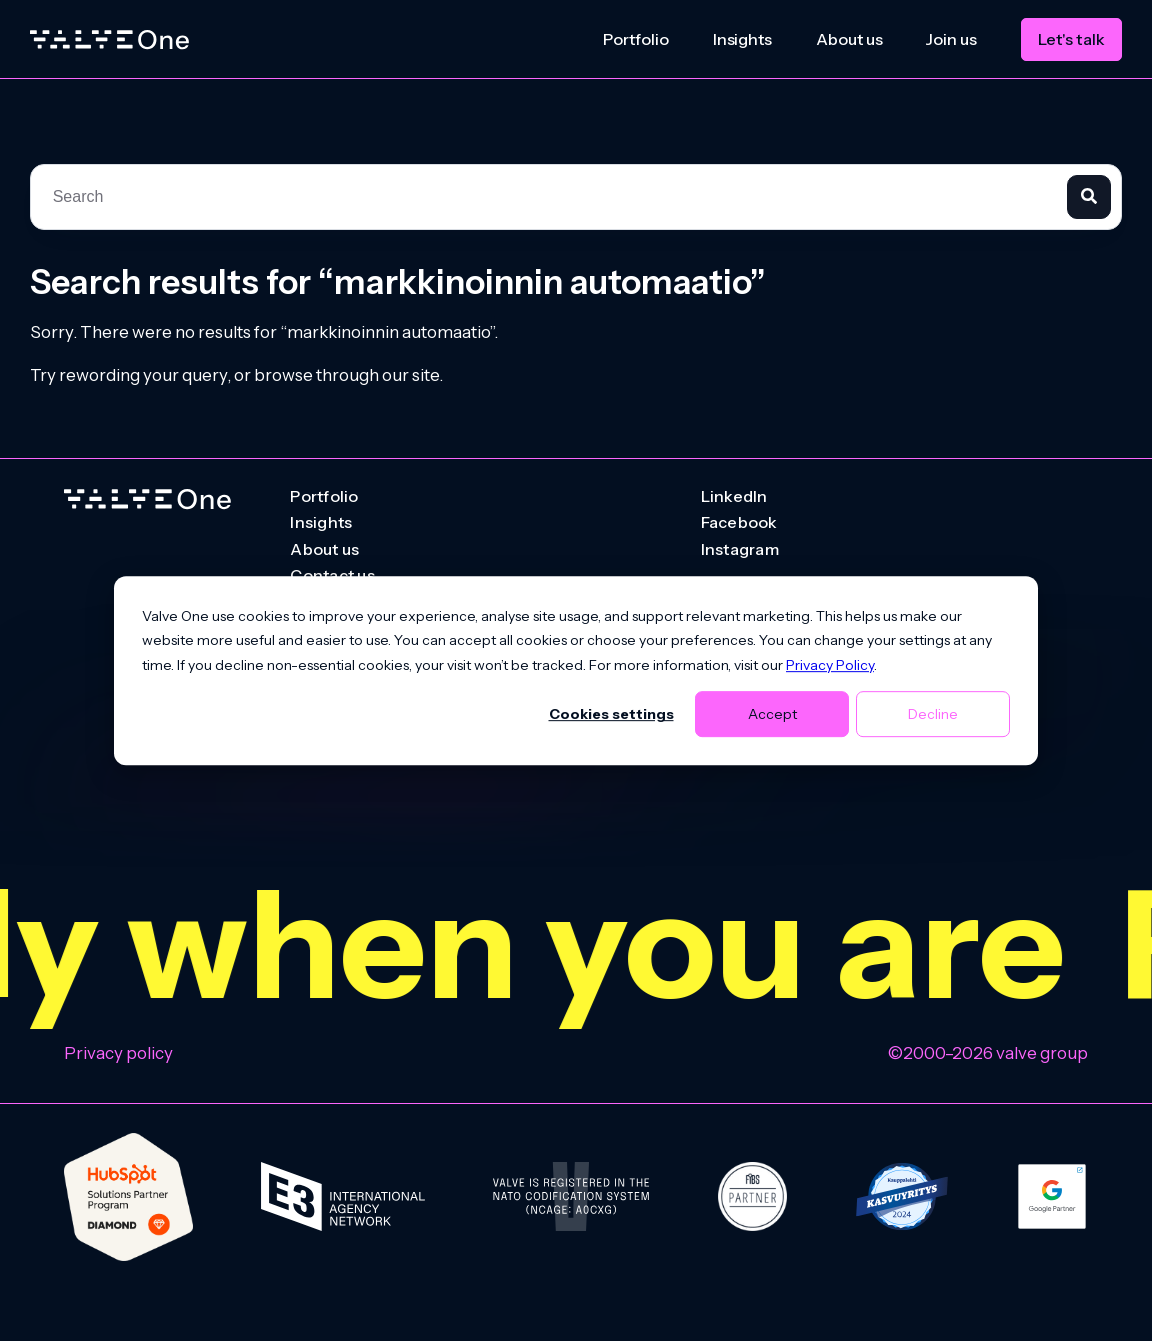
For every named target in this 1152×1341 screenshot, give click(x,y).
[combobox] (548, 197)
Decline (933, 714)
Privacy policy (118, 1053)
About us (849, 39)
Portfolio (635, 39)
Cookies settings (611, 714)
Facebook (739, 523)
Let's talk (1071, 39)
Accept (772, 714)
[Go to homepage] (147, 499)
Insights (742, 39)
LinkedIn (734, 497)
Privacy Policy (830, 665)
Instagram (740, 550)
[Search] (1089, 197)
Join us (951, 39)
